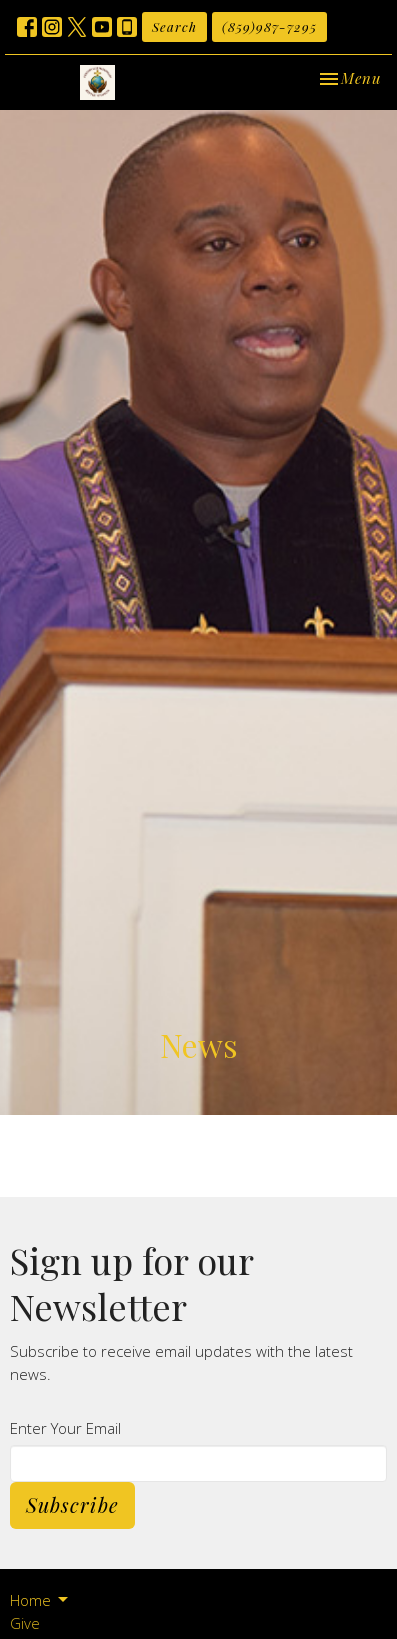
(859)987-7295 (269, 26)
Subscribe (72, 1504)
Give (25, 1623)
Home (40, 1600)
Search (174, 26)
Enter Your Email (65, 1428)
